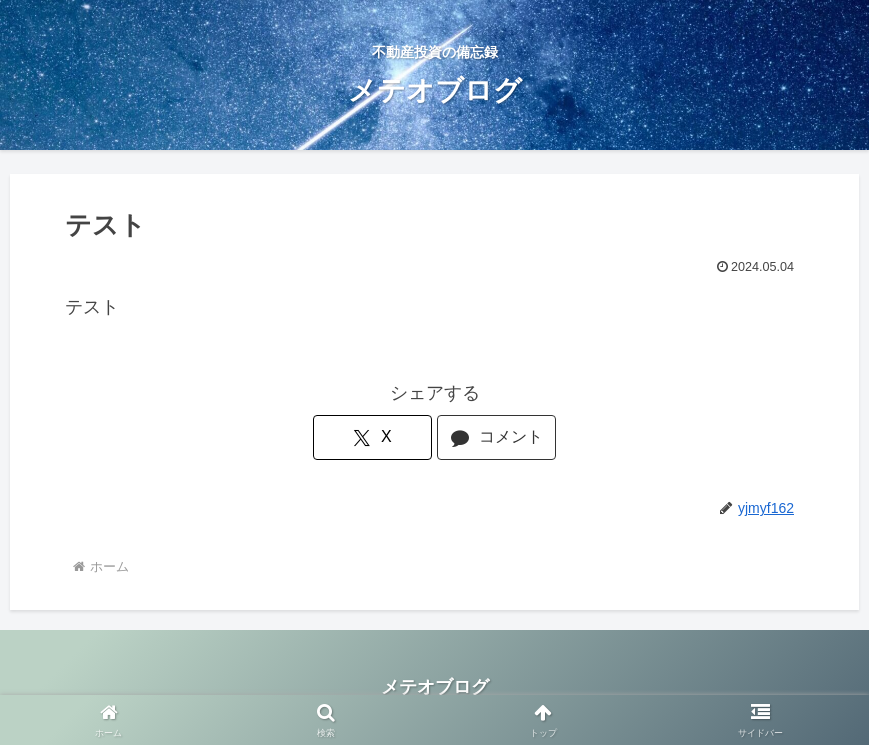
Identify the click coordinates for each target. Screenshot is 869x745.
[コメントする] (496, 437)
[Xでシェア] (372, 437)
